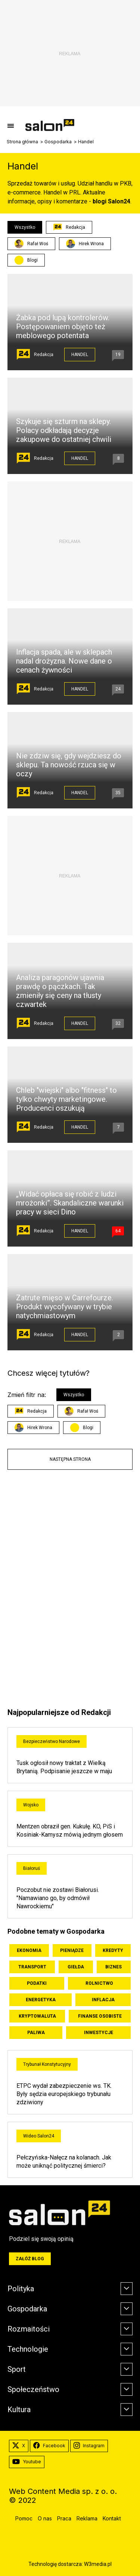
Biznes (113, 1967)
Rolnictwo (99, 1983)
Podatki (37, 1983)
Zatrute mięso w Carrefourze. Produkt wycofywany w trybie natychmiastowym (64, 1306)
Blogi (32, 260)
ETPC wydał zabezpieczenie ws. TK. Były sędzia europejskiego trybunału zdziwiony (64, 2094)
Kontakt (112, 2518)
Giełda (76, 1967)
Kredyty (113, 1950)
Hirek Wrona (85, 243)
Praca (64, 2518)
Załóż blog (30, 2258)
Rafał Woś (31, 243)
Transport (32, 1967)
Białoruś (31, 1868)
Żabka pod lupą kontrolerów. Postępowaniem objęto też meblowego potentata (62, 326)
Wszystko (25, 227)
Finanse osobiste (100, 2016)
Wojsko (30, 1805)
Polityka (20, 2288)
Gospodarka (58, 141)
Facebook (49, 2446)
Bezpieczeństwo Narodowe (51, 1741)
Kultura (19, 2409)
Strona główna (22, 141)
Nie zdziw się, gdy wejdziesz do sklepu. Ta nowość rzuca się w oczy (68, 764)
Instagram (89, 2446)
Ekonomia (29, 1950)
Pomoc (23, 2518)
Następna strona (70, 1459)
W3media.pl (98, 2564)
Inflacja (103, 1999)
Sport (16, 2369)
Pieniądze (72, 1950)
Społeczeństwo (33, 2389)
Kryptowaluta (37, 2016)
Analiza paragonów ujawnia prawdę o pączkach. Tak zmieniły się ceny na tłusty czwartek (60, 991)
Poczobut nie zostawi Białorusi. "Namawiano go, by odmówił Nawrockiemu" (57, 1898)
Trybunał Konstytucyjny (47, 2064)
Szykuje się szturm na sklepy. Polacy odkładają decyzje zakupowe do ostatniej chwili (63, 430)
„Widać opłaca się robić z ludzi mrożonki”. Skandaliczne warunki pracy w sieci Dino (70, 1202)
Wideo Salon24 (38, 2136)
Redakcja (69, 227)
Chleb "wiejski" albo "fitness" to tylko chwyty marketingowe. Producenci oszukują (66, 1099)
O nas (45, 2518)
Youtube (26, 2462)
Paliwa (36, 2032)
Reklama (87, 2518)
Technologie (27, 2349)
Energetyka (41, 1999)
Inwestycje (98, 2032)
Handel (79, 354)
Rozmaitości (28, 2329)
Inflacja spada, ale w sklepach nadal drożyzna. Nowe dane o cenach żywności (64, 661)
